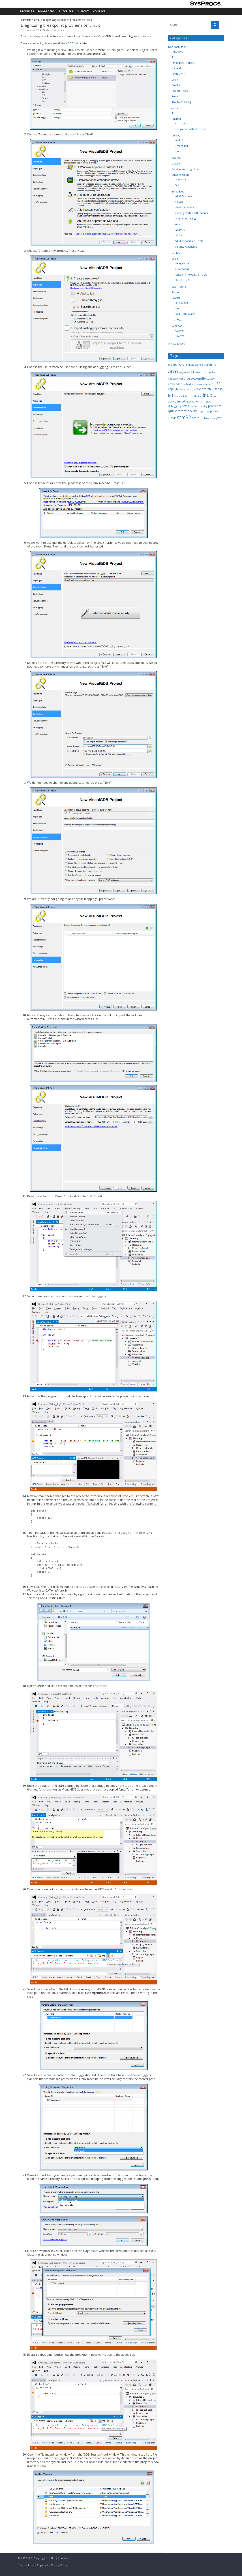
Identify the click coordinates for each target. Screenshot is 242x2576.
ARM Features (183, 196)
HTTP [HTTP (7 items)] (192, 389)
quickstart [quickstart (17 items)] (175, 411)
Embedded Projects (183, 62)
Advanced (177, 51)
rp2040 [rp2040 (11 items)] (172, 418)
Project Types (180, 90)
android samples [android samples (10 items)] (195, 364)
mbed (178, 224)
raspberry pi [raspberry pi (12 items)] (205, 411)
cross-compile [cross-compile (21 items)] (195, 378)
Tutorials (66, 11)
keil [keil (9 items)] (176, 396)
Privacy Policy (59, 2565)
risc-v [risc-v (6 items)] (215, 411)
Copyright (42, 2565)
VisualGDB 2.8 (69, 43)
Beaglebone (182, 263)
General (176, 68)
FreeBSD (180, 179)
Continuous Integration (185, 169)
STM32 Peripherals (186, 246)
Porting (176, 292)
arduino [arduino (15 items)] (210, 365)
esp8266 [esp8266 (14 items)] (173, 389)
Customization (180, 174)
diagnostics (52, 30)
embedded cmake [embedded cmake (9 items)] (193, 384)
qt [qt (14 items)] (220, 406)
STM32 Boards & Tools (189, 241)
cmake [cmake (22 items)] (210, 372)
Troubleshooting (181, 102)
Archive (176, 135)
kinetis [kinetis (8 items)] (182, 396)
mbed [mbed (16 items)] (181, 401)
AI (173, 57)
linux (61, 30)
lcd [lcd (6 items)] (187, 396)
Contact (99, 11)
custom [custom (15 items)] (211, 378)
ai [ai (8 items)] (169, 364)
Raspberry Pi (182, 280)
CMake (176, 163)
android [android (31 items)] (178, 364)
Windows (177, 326)
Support (83, 11)
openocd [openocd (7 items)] (194, 406)
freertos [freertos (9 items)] (184, 389)
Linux (37, 19)
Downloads (46, 11)
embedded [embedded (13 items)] (175, 384)
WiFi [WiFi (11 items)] (219, 418)
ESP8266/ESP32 (184, 207)
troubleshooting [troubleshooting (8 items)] (208, 418)
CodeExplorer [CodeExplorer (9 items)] (175, 378)
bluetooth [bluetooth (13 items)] (197, 372)
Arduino (176, 158)
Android (176, 118)
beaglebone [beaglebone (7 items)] (184, 372)
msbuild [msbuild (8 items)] (190, 401)
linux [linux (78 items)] (207, 395)
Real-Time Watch (185, 313)
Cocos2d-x (181, 123)
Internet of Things (185, 218)
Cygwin (179, 330)
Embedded (181, 146)
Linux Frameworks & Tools (191, 274)
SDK (177, 185)
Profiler (176, 85)
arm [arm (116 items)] (173, 371)
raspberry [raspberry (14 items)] (190, 411)
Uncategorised (176, 343)
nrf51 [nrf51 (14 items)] (185, 406)
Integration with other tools (191, 129)
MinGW (179, 336)
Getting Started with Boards (191, 213)
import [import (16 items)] (201, 389)
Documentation (177, 47)
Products (27, 11)
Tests (175, 96)
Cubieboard (182, 269)
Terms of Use (26, 2565)
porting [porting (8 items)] (203, 406)
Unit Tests (178, 320)
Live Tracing (179, 286)
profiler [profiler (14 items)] (213, 406)
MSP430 (180, 229)
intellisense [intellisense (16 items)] (214, 389)
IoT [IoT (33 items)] (171, 395)
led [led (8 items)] (191, 396)
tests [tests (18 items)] (195, 418)
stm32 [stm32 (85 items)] (184, 417)
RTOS (178, 235)
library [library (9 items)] (197, 396)
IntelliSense (178, 74)
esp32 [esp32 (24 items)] (215, 383)
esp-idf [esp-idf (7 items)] (206, 384)
